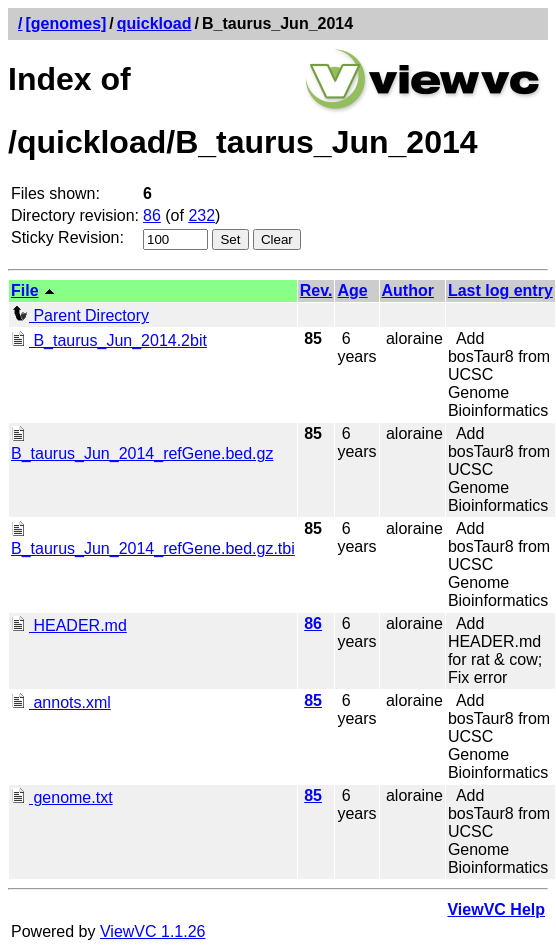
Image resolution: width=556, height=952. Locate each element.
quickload (154, 23)
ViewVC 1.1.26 (153, 931)
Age (352, 290)
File (25, 290)
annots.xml (61, 702)
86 (152, 215)
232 (201, 215)
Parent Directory (80, 315)
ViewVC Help (496, 909)
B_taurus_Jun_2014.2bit (109, 340)
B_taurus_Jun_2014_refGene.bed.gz (142, 444)
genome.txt (62, 797)
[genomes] (65, 23)
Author (408, 290)
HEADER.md (69, 625)
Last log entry (500, 290)
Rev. (316, 290)
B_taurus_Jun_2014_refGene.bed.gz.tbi (153, 539)
